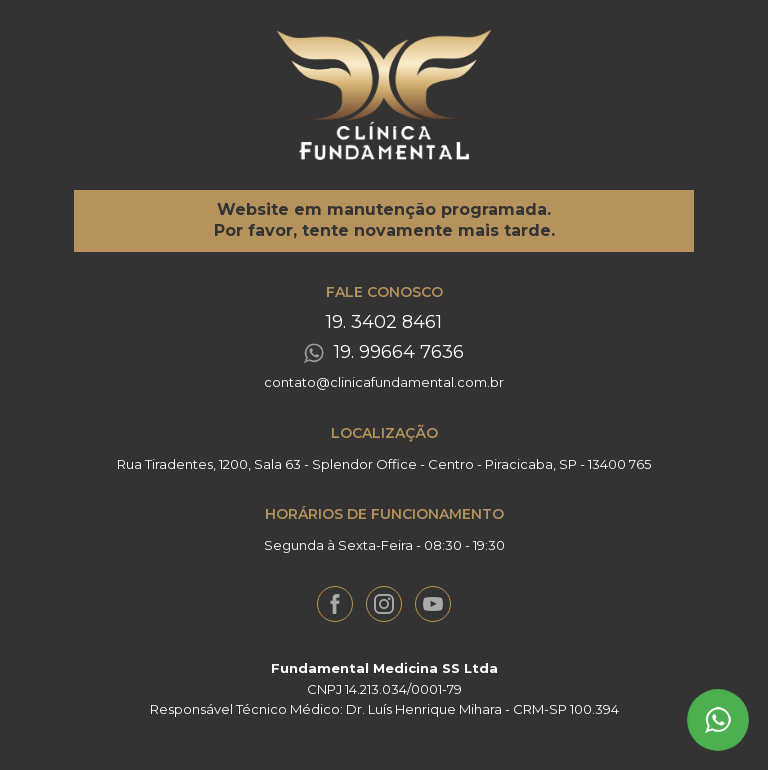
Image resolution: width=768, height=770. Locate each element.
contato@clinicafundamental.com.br (384, 382)
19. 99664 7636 (399, 352)
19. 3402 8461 (384, 322)
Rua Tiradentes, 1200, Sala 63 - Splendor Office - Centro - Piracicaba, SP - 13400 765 (384, 464)
